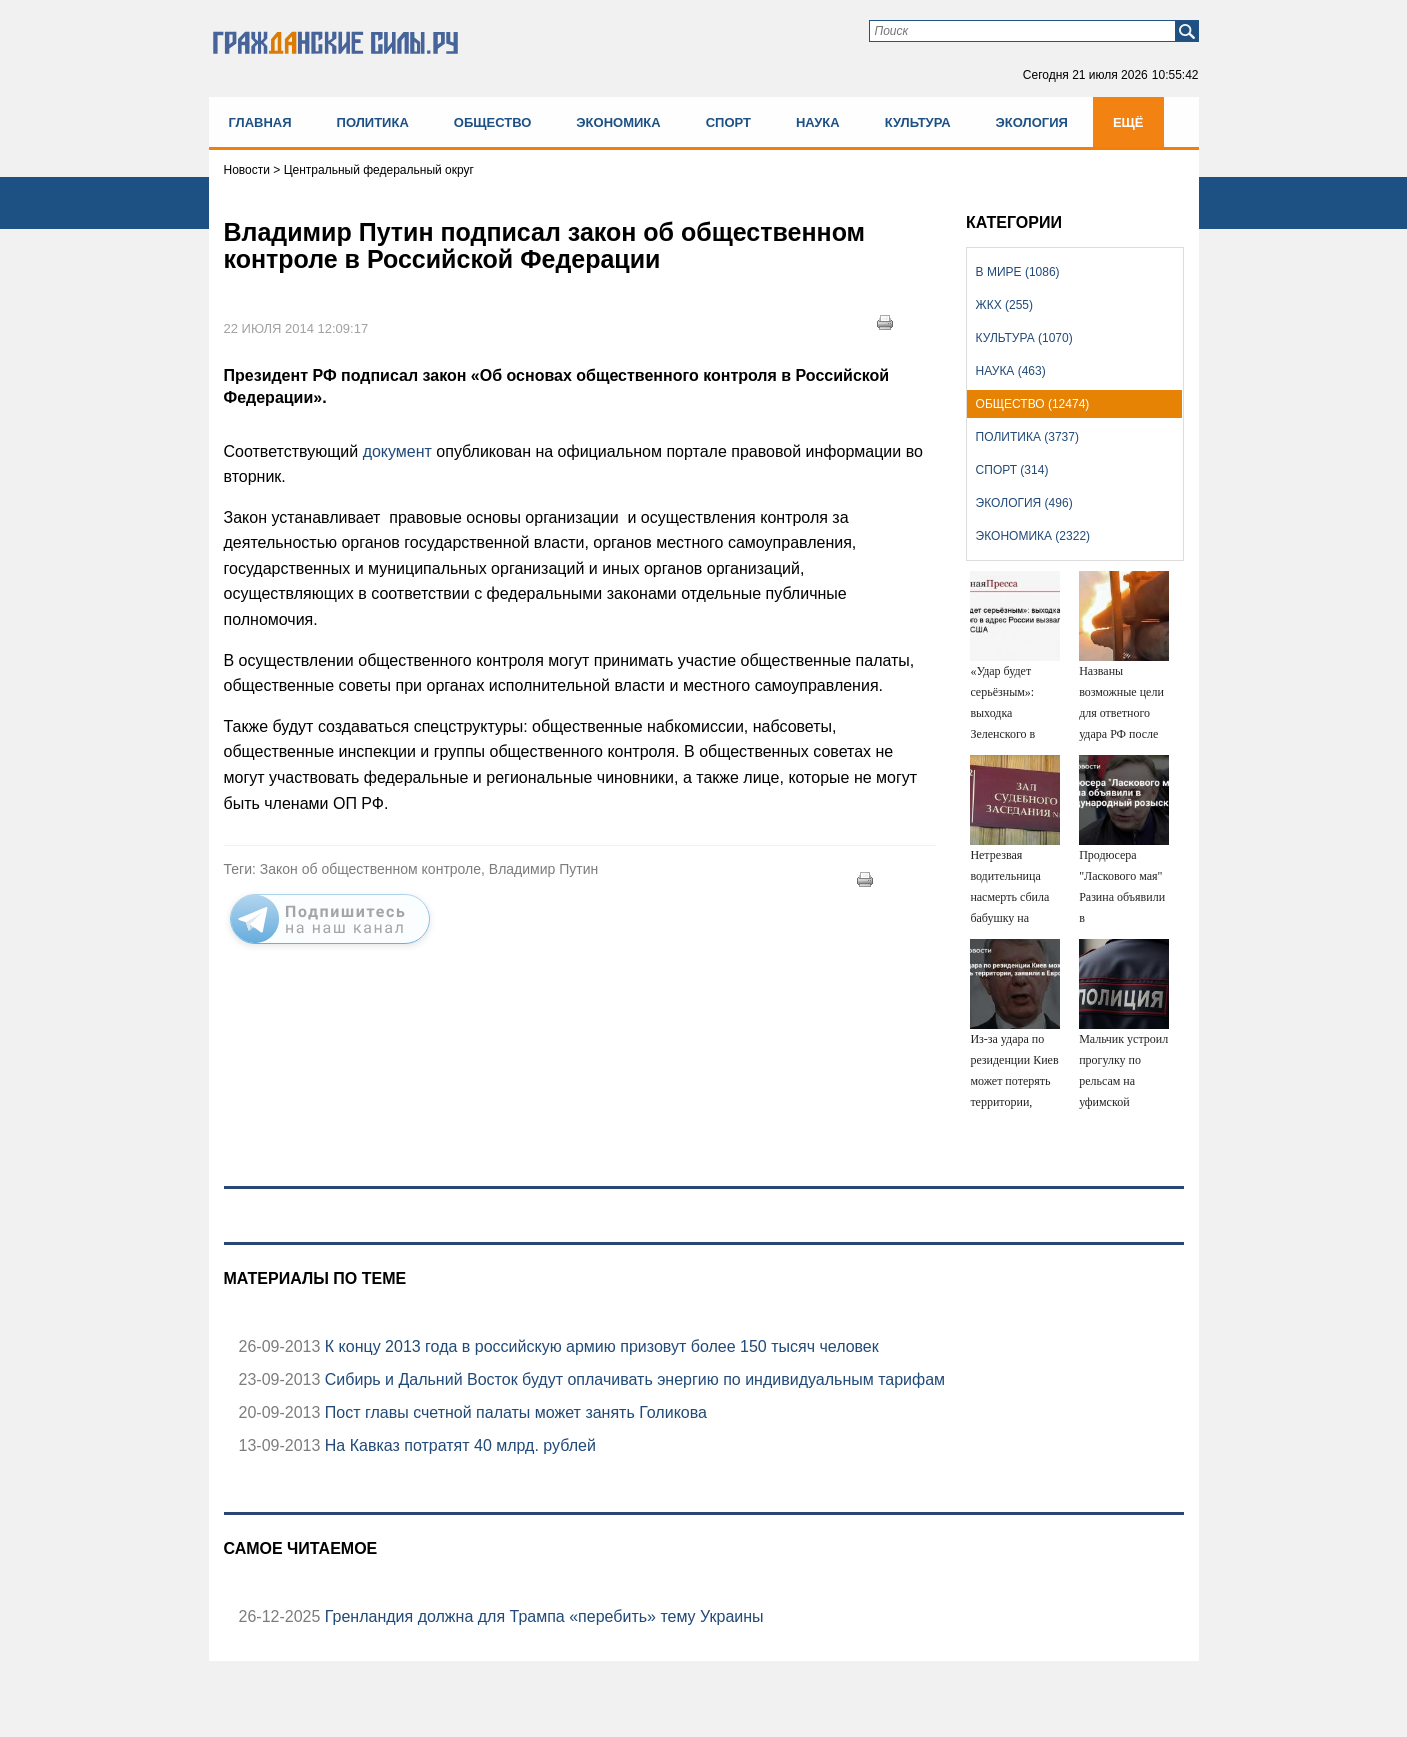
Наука (818, 122)
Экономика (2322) (1033, 536)
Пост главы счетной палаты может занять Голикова (513, 1412)
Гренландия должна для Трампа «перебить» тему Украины (541, 1616)
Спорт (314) (1012, 470)
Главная (260, 122)
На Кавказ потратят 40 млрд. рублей (458, 1445)
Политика (373, 122)
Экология (1032, 122)
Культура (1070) (1024, 338)
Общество (493, 122)
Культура (918, 122)
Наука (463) (1011, 371)
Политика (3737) (1027, 437)
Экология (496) (1024, 503)
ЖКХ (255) (1004, 305)
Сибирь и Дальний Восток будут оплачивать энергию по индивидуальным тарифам (632, 1379)
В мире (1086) (1018, 272)
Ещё (1128, 122)
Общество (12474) (1033, 404)
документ (397, 451)
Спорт (728, 122)
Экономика (618, 122)
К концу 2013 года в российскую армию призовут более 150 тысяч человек (599, 1346)
